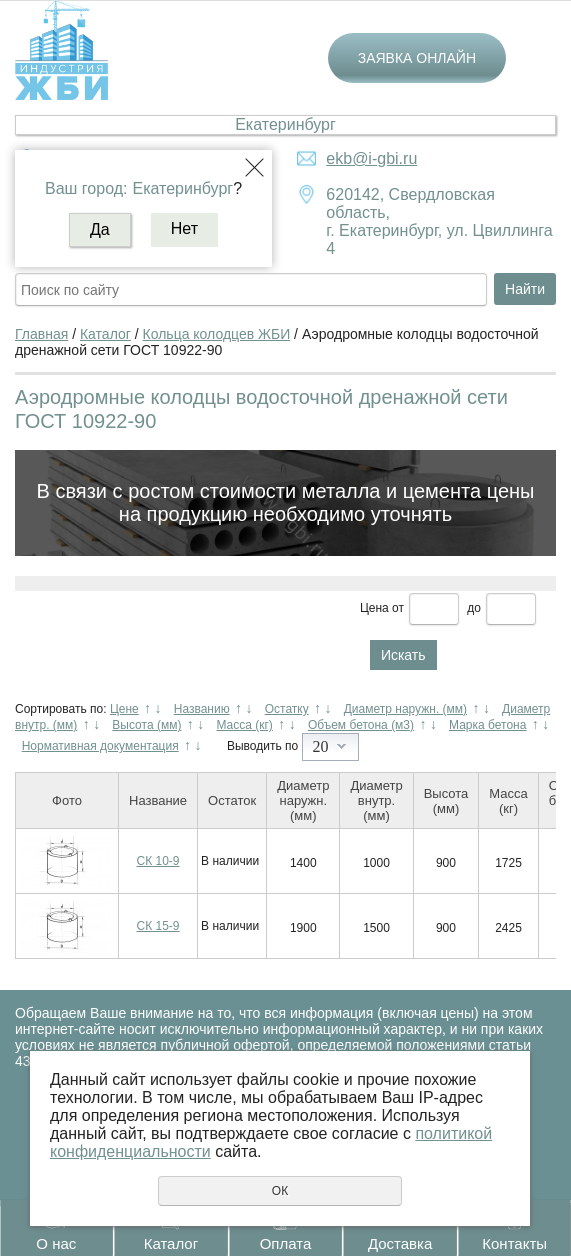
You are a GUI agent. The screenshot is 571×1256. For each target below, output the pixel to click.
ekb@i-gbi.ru (371, 158)
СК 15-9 (158, 926)
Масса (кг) (244, 725)
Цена (374, 608)
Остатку (287, 709)
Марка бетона (487, 725)
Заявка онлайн (417, 58)
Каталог (171, 1243)
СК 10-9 (158, 861)
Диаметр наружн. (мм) (405, 709)
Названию (202, 709)
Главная (41, 334)
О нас (56, 1243)
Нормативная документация (100, 746)
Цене (124, 709)
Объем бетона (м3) (361, 725)
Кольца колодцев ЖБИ (217, 334)
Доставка (400, 1243)
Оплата (286, 1243)
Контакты (514, 1243)
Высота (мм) (146, 725)
